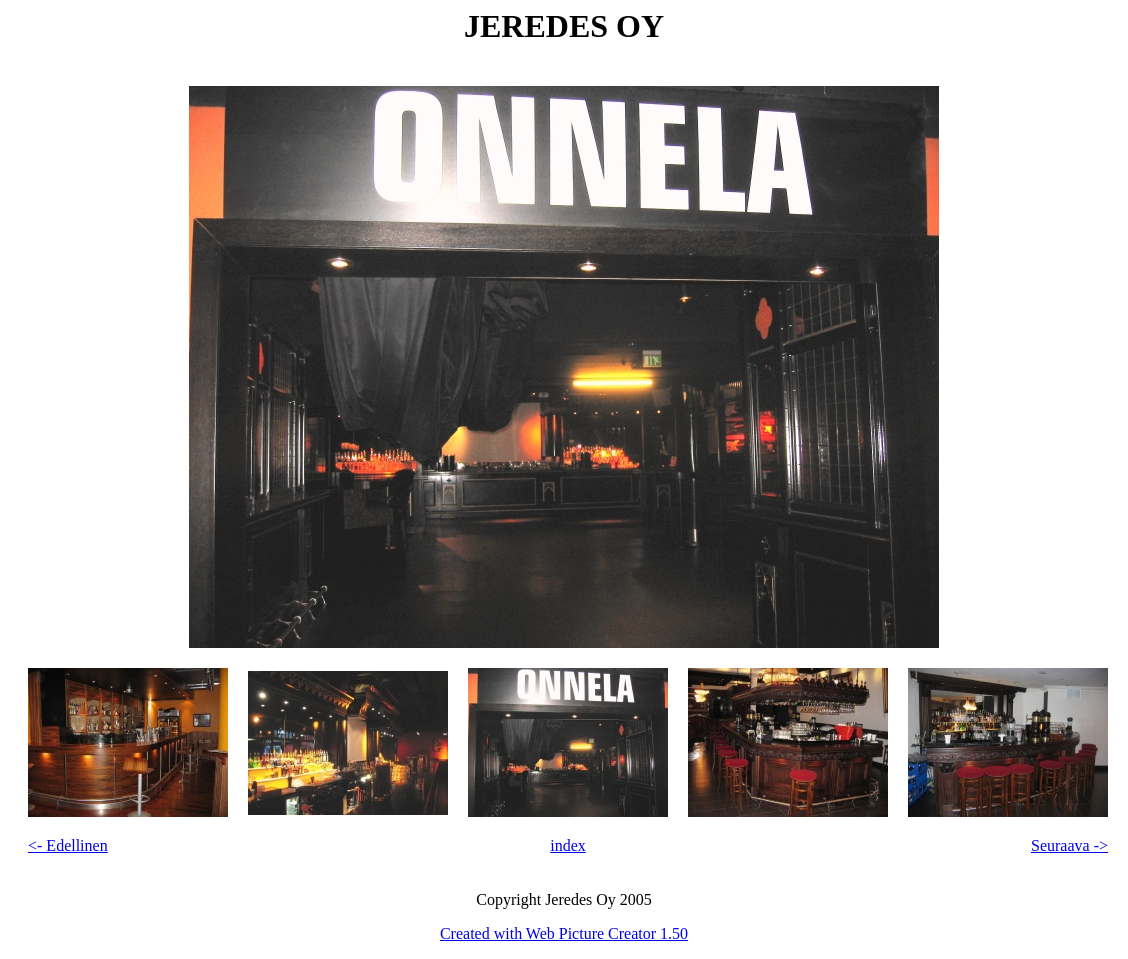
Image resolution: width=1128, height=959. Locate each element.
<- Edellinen (68, 845)
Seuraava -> (1069, 845)
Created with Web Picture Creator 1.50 (564, 933)
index (568, 845)
